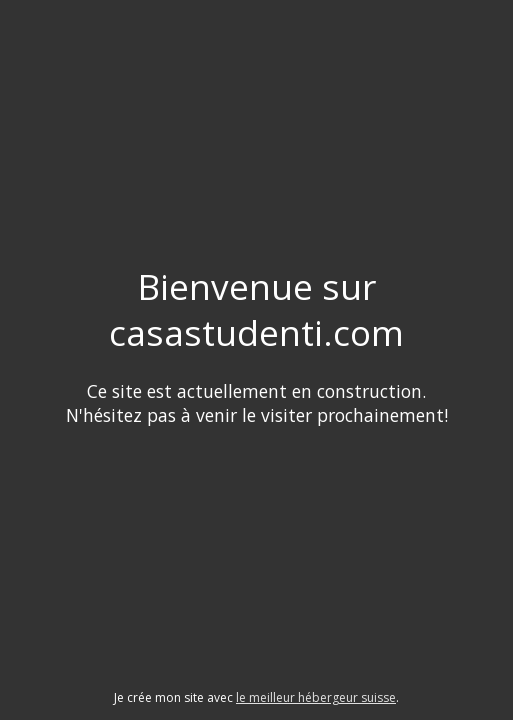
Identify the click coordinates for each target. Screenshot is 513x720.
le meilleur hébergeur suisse (316, 697)
